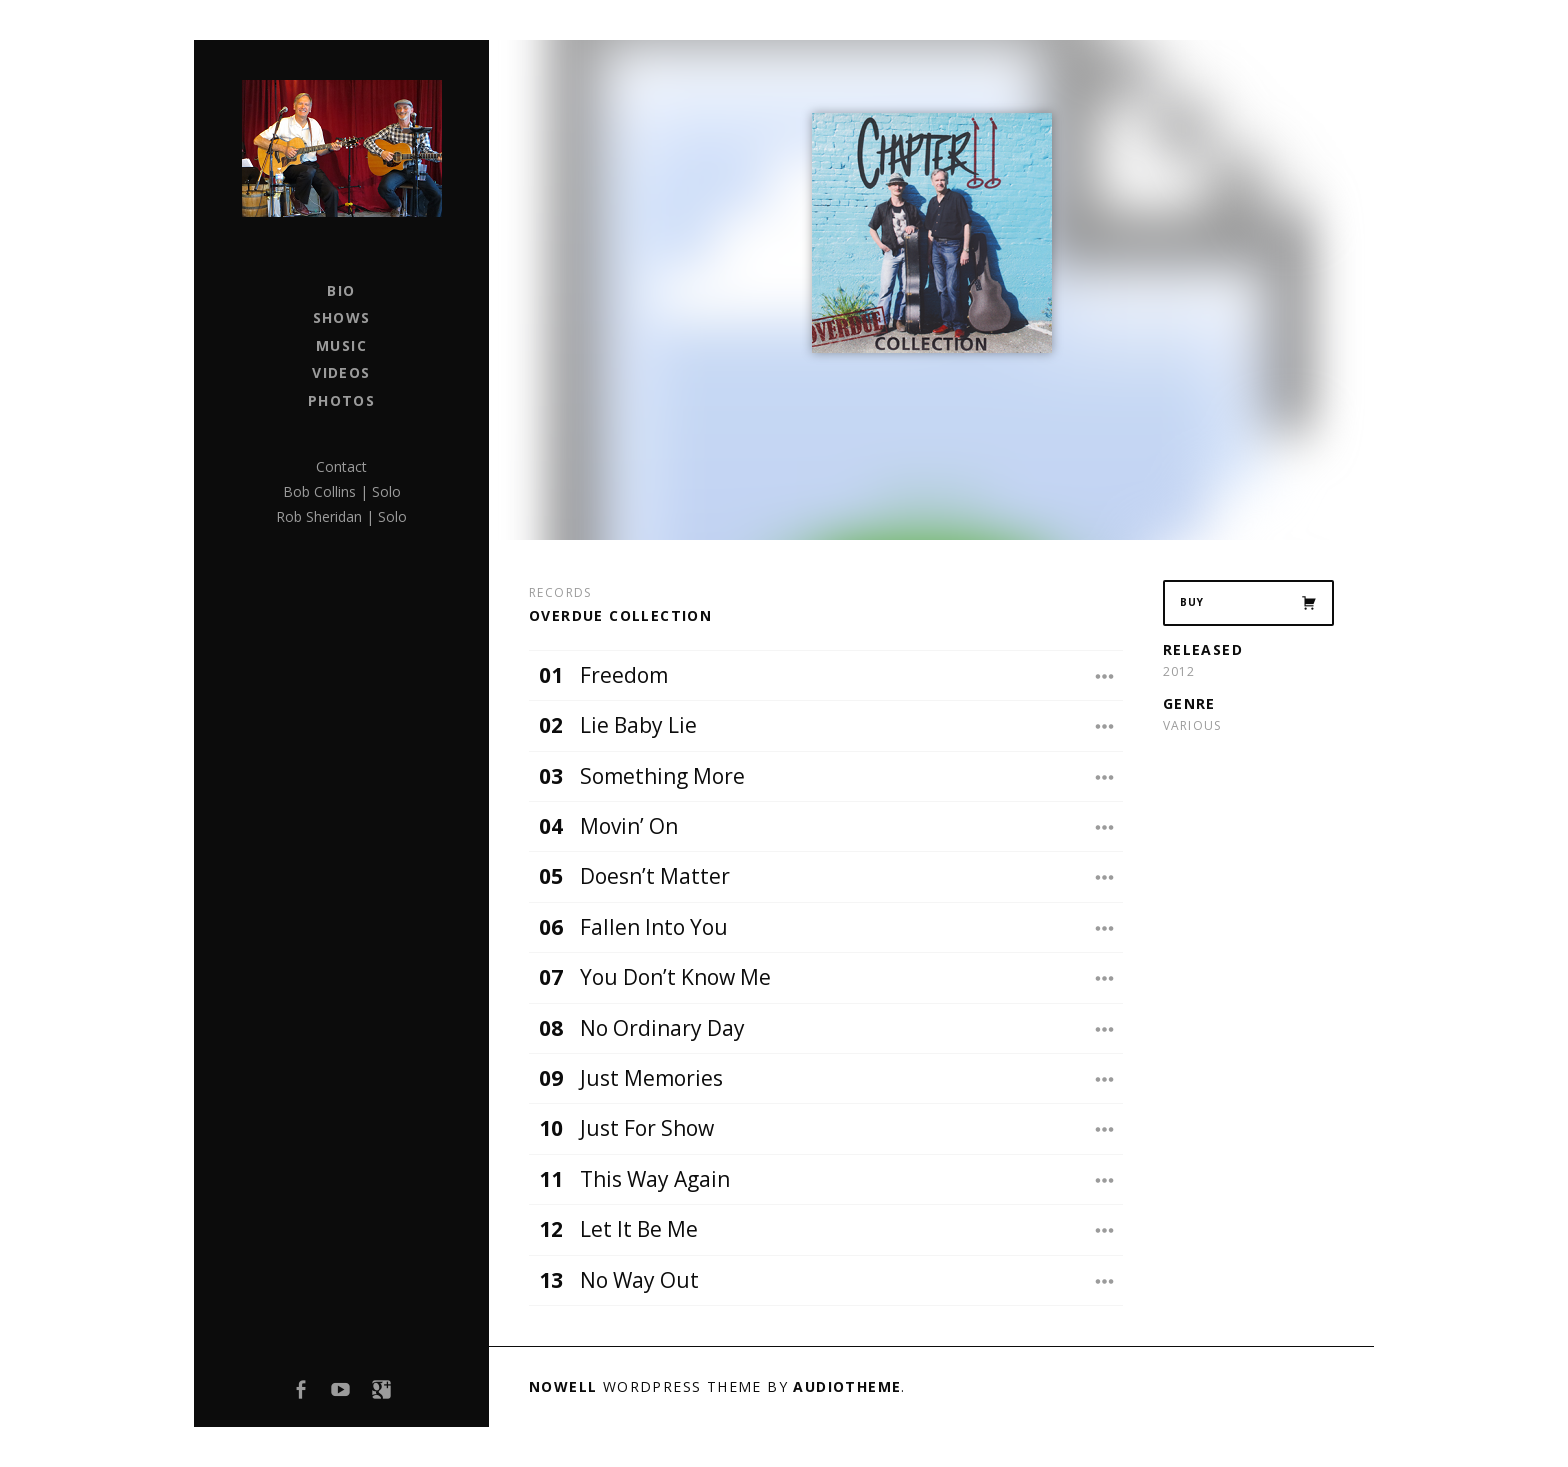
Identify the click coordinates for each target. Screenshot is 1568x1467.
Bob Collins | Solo (342, 491)
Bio (341, 290)
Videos (341, 372)
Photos (341, 400)
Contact (341, 466)
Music (341, 345)
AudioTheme (847, 1386)
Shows (342, 317)
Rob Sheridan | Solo (341, 516)
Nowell (563, 1386)
